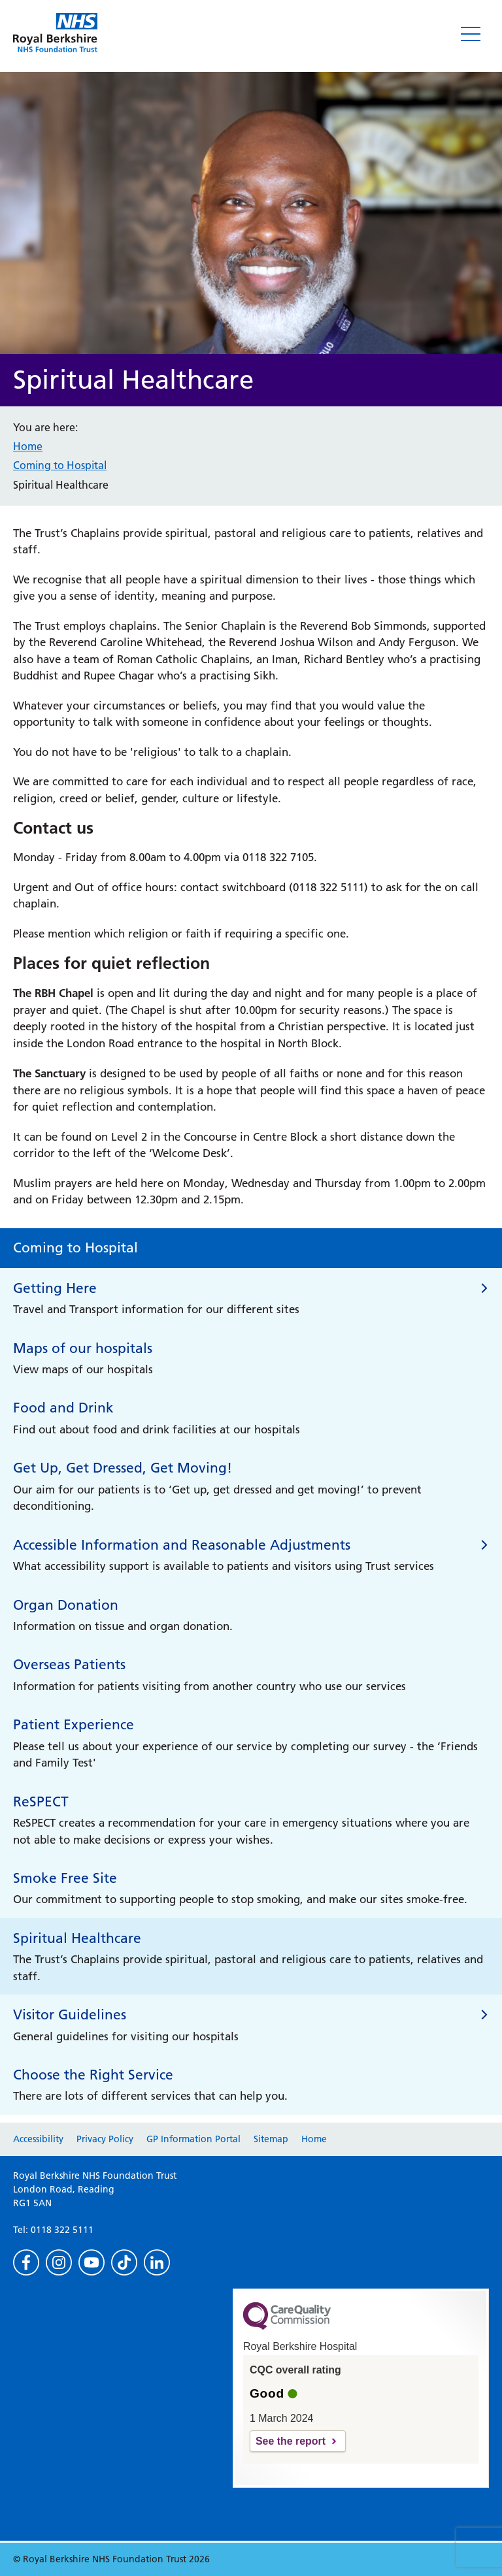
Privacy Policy (104, 2139)
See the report (291, 2441)
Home (27, 446)
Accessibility (38, 2139)
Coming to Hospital (60, 465)
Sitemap (271, 2139)
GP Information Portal (193, 2139)
